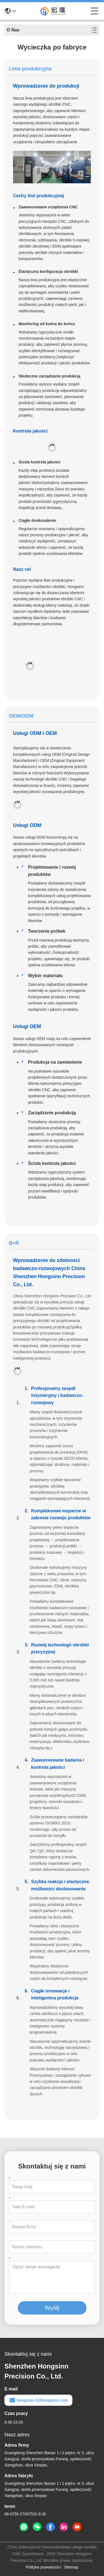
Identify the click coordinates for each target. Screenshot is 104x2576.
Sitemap (71, 2567)
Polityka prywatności (43, 2567)
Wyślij (52, 2308)
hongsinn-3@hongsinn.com (38, 2400)
